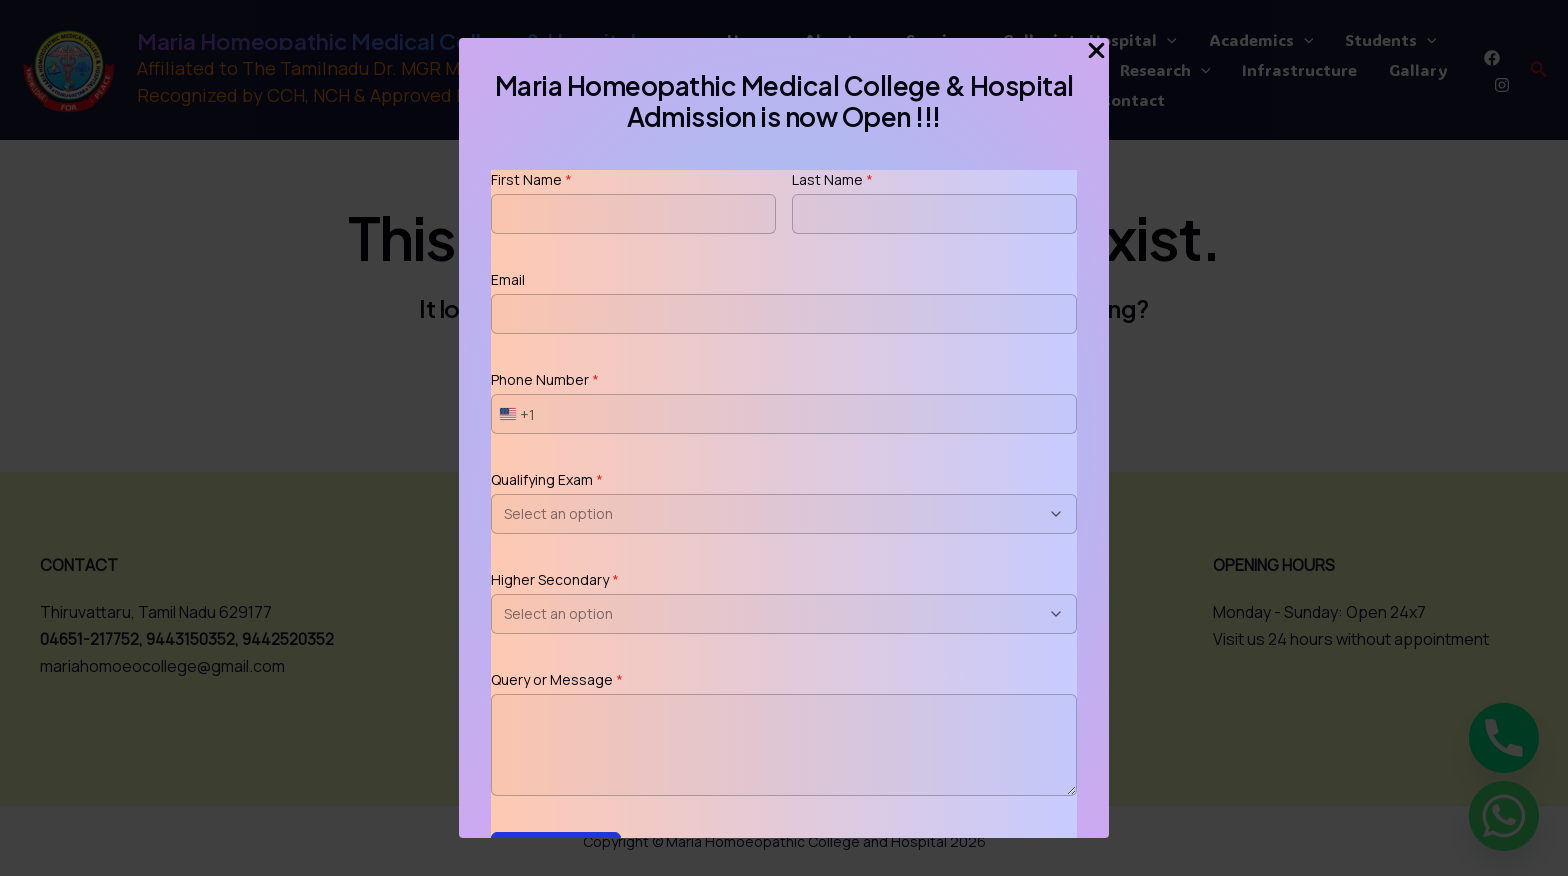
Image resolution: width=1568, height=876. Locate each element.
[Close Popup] (1096, 51)
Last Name (832, 179)
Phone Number (545, 379)
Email (508, 279)
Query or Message (557, 679)
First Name (531, 179)
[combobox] (513, 414)
